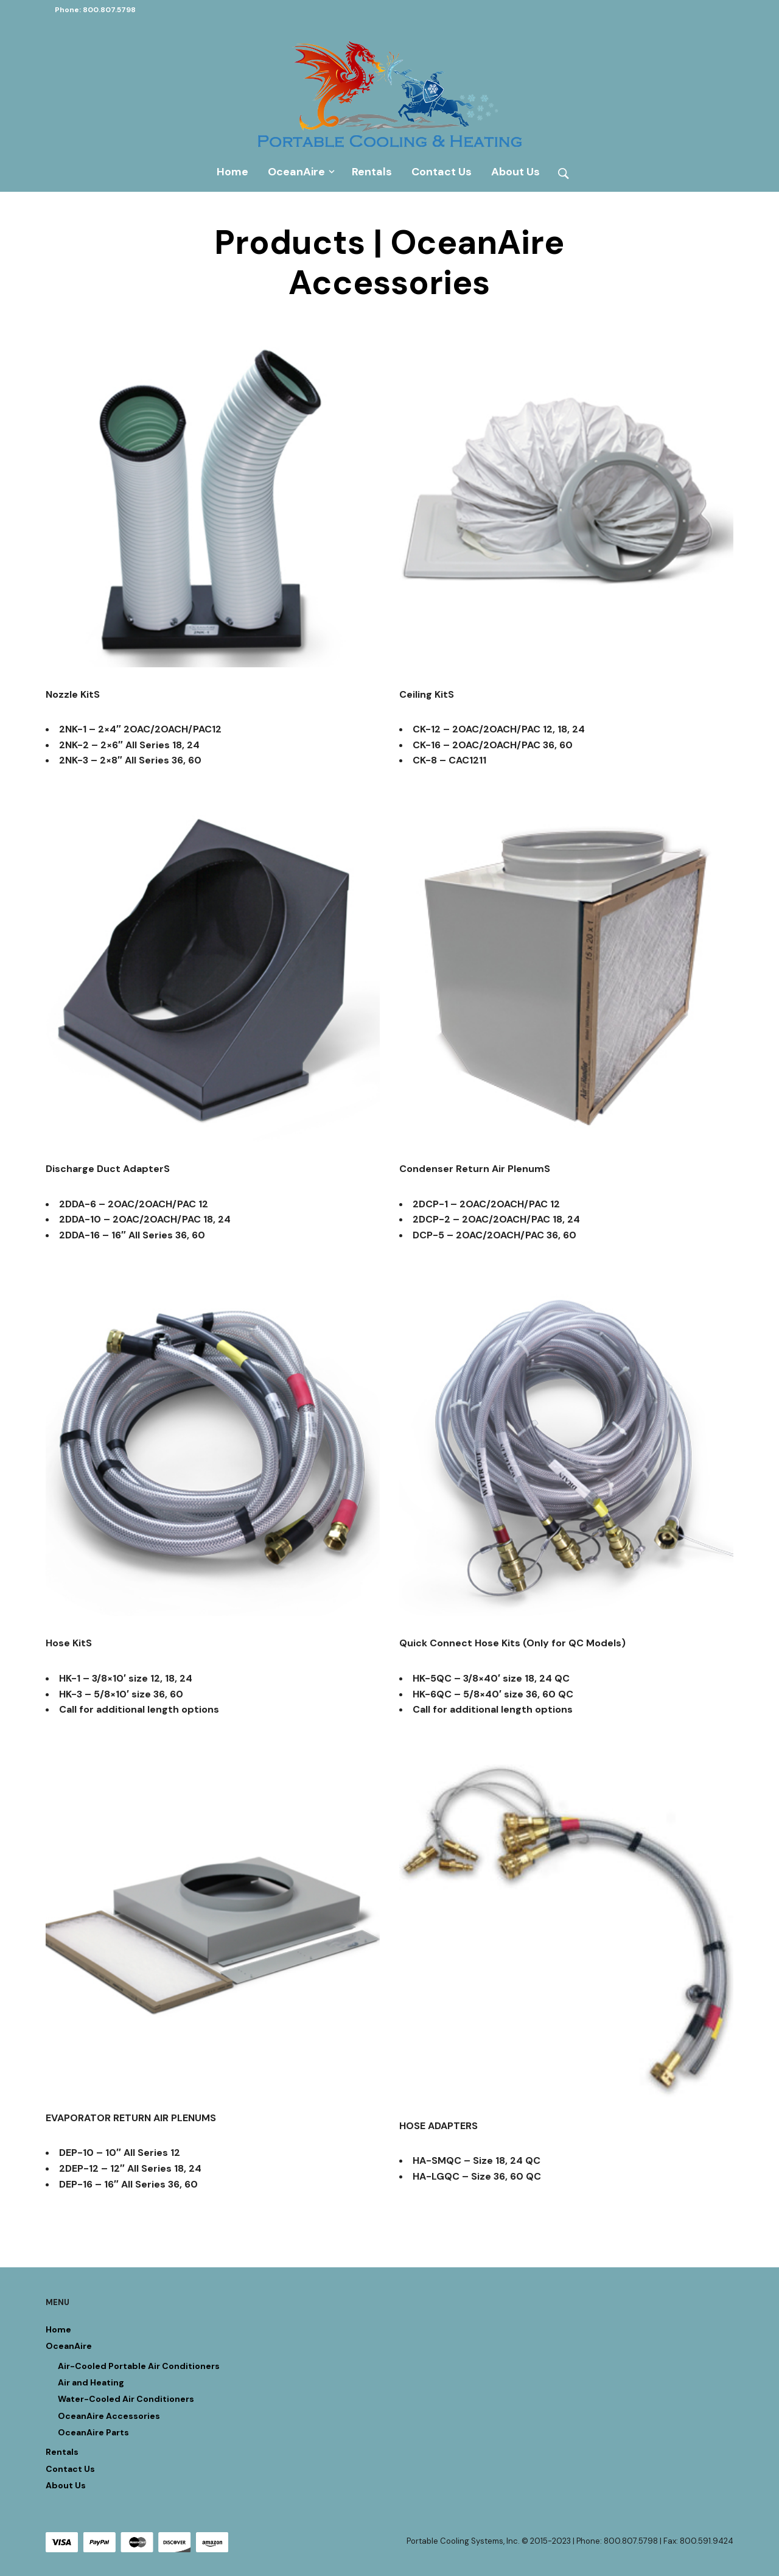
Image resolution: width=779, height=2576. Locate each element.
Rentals (371, 171)
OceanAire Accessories (109, 2415)
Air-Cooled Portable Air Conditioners (139, 2365)
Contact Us (441, 171)
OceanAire (295, 171)
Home (232, 171)
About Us (515, 171)
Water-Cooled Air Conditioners (126, 2398)
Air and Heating (91, 2382)
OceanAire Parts (93, 2432)
